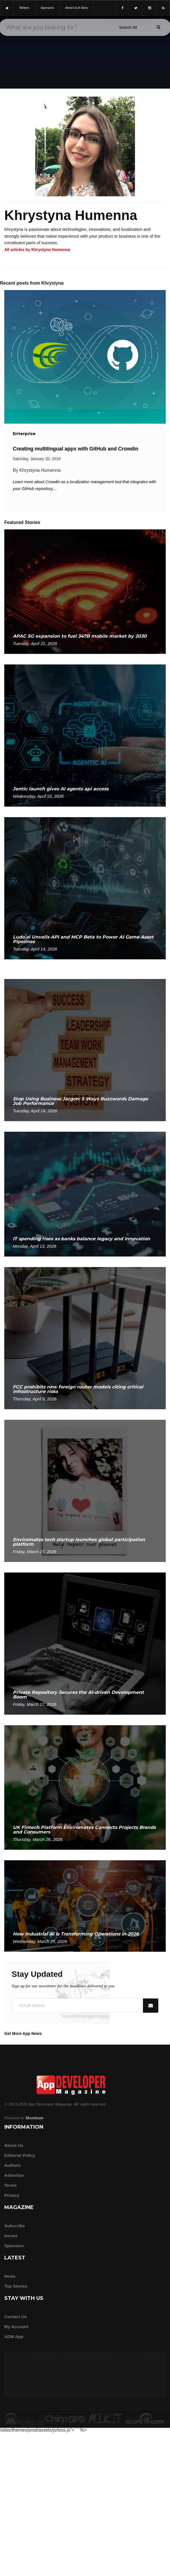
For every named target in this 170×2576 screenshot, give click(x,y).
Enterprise (24, 433)
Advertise (14, 2175)
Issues (11, 2235)
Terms (10, 2185)
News (9, 2276)
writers (24, 7)
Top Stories (15, 2286)
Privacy (11, 2195)
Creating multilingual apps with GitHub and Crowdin (75, 449)
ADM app (13, 2336)
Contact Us (15, 2316)
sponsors (47, 7)
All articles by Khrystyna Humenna (37, 249)
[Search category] (128, 27)
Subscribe (14, 2225)
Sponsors (14, 2245)
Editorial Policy (19, 2155)
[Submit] (158, 27)
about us (13, 2145)
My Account (16, 2326)
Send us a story (76, 7)
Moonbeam (34, 2118)
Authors (12, 2165)
